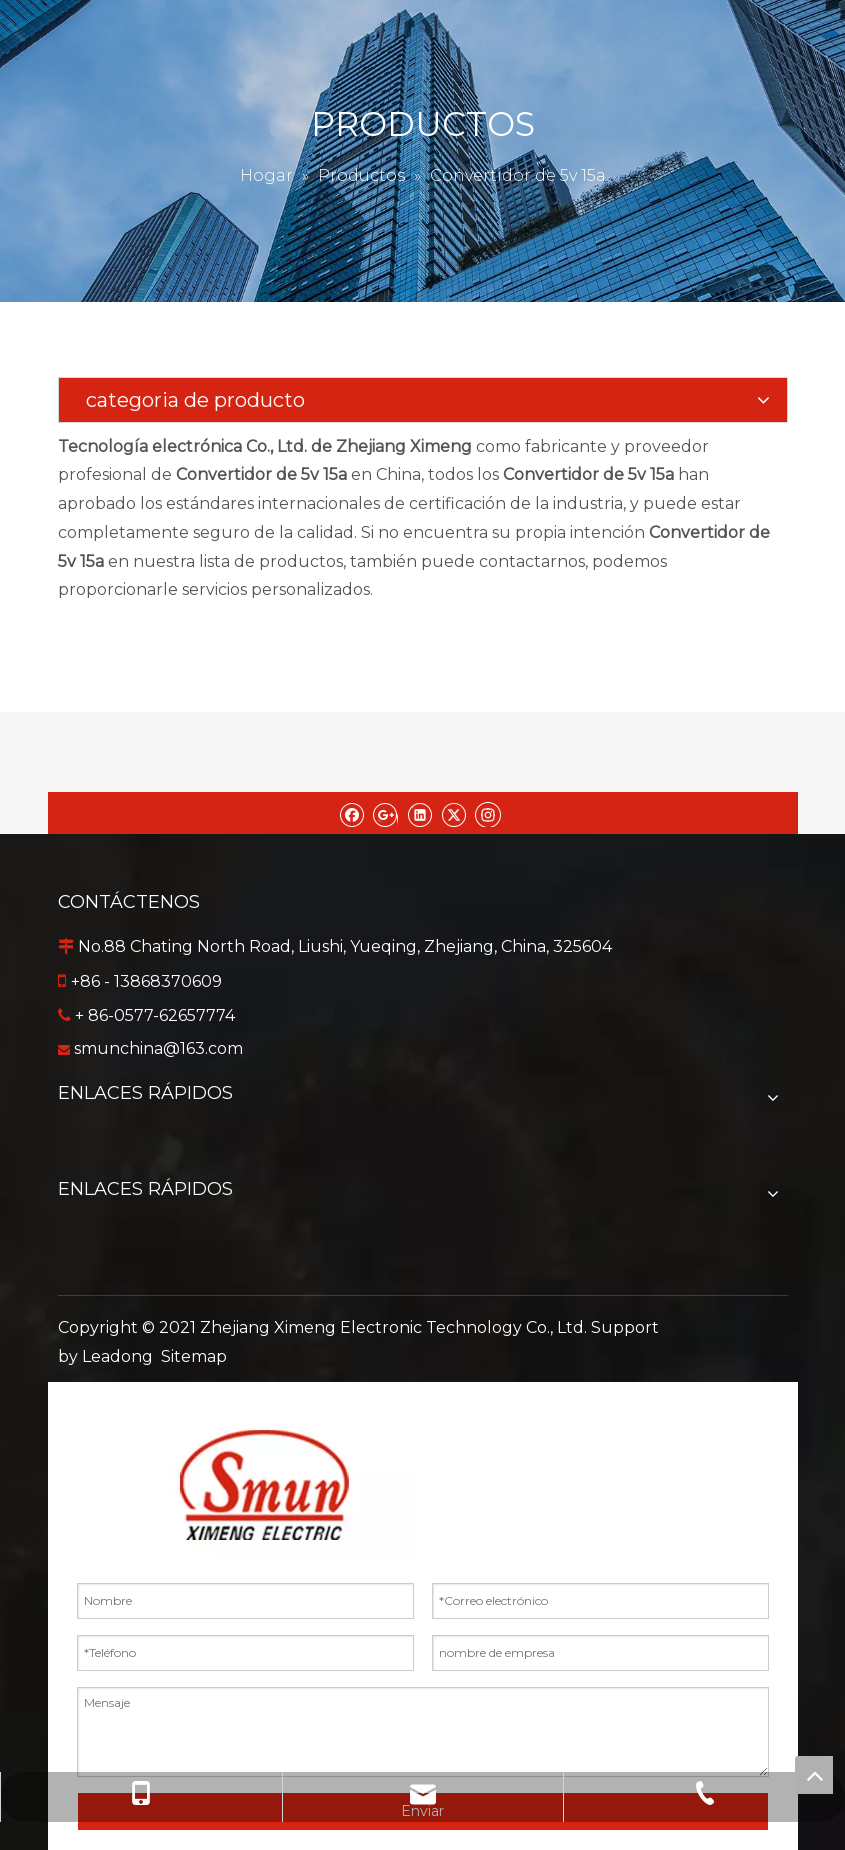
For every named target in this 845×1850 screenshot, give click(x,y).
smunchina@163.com (158, 1048)
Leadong (117, 1356)
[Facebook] (351, 813)
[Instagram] (488, 813)
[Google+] (385, 813)
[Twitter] (453, 813)
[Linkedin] (419, 813)
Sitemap (194, 1356)
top (814, 1775)
